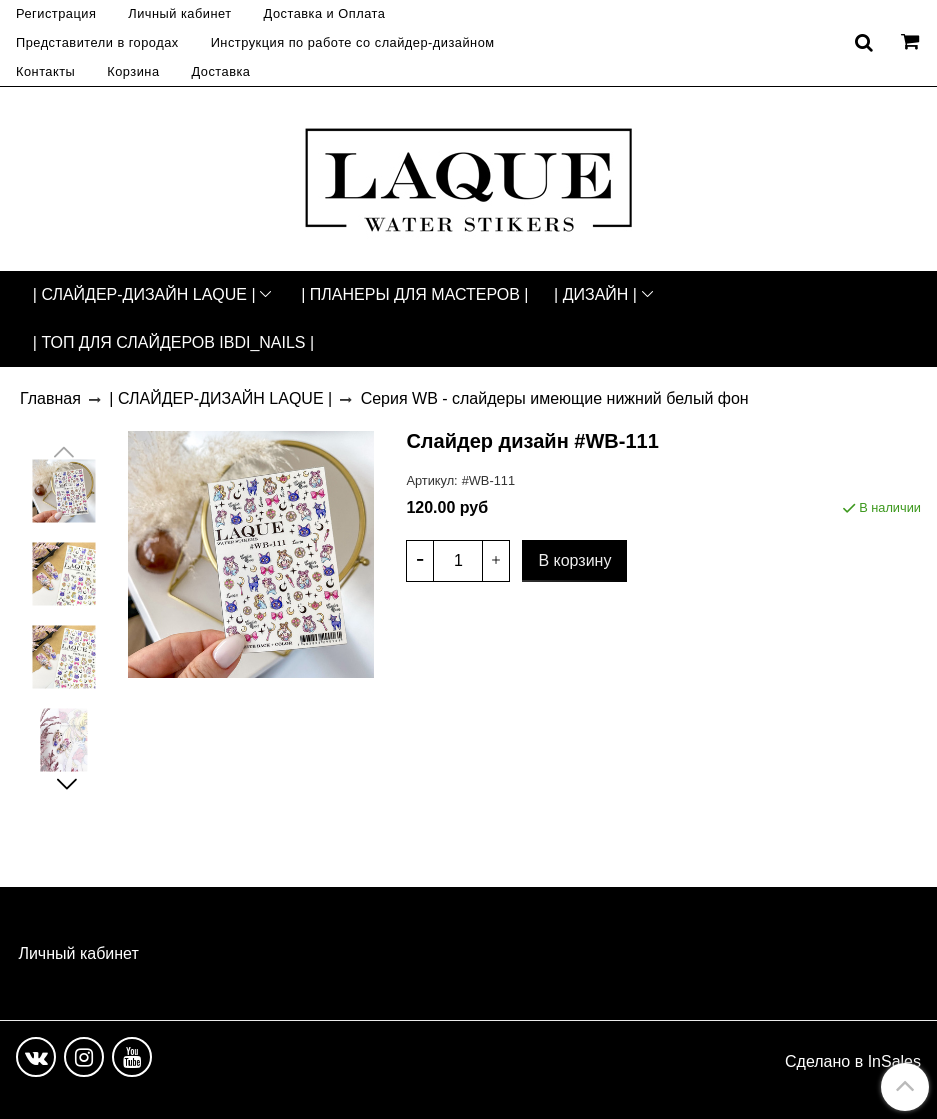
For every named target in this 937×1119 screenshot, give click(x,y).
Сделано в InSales (853, 1062)
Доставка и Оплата (325, 13)
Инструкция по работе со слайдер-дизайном (353, 42)
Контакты (45, 71)
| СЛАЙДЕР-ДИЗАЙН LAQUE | (144, 294)
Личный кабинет (179, 13)
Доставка (221, 71)
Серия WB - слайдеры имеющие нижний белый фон (555, 398)
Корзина (133, 71)
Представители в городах (97, 42)
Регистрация (56, 13)
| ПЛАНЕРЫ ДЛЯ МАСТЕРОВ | (414, 294)
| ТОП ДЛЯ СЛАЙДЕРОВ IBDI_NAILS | (173, 342)
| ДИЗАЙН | (595, 294)
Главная (50, 398)
